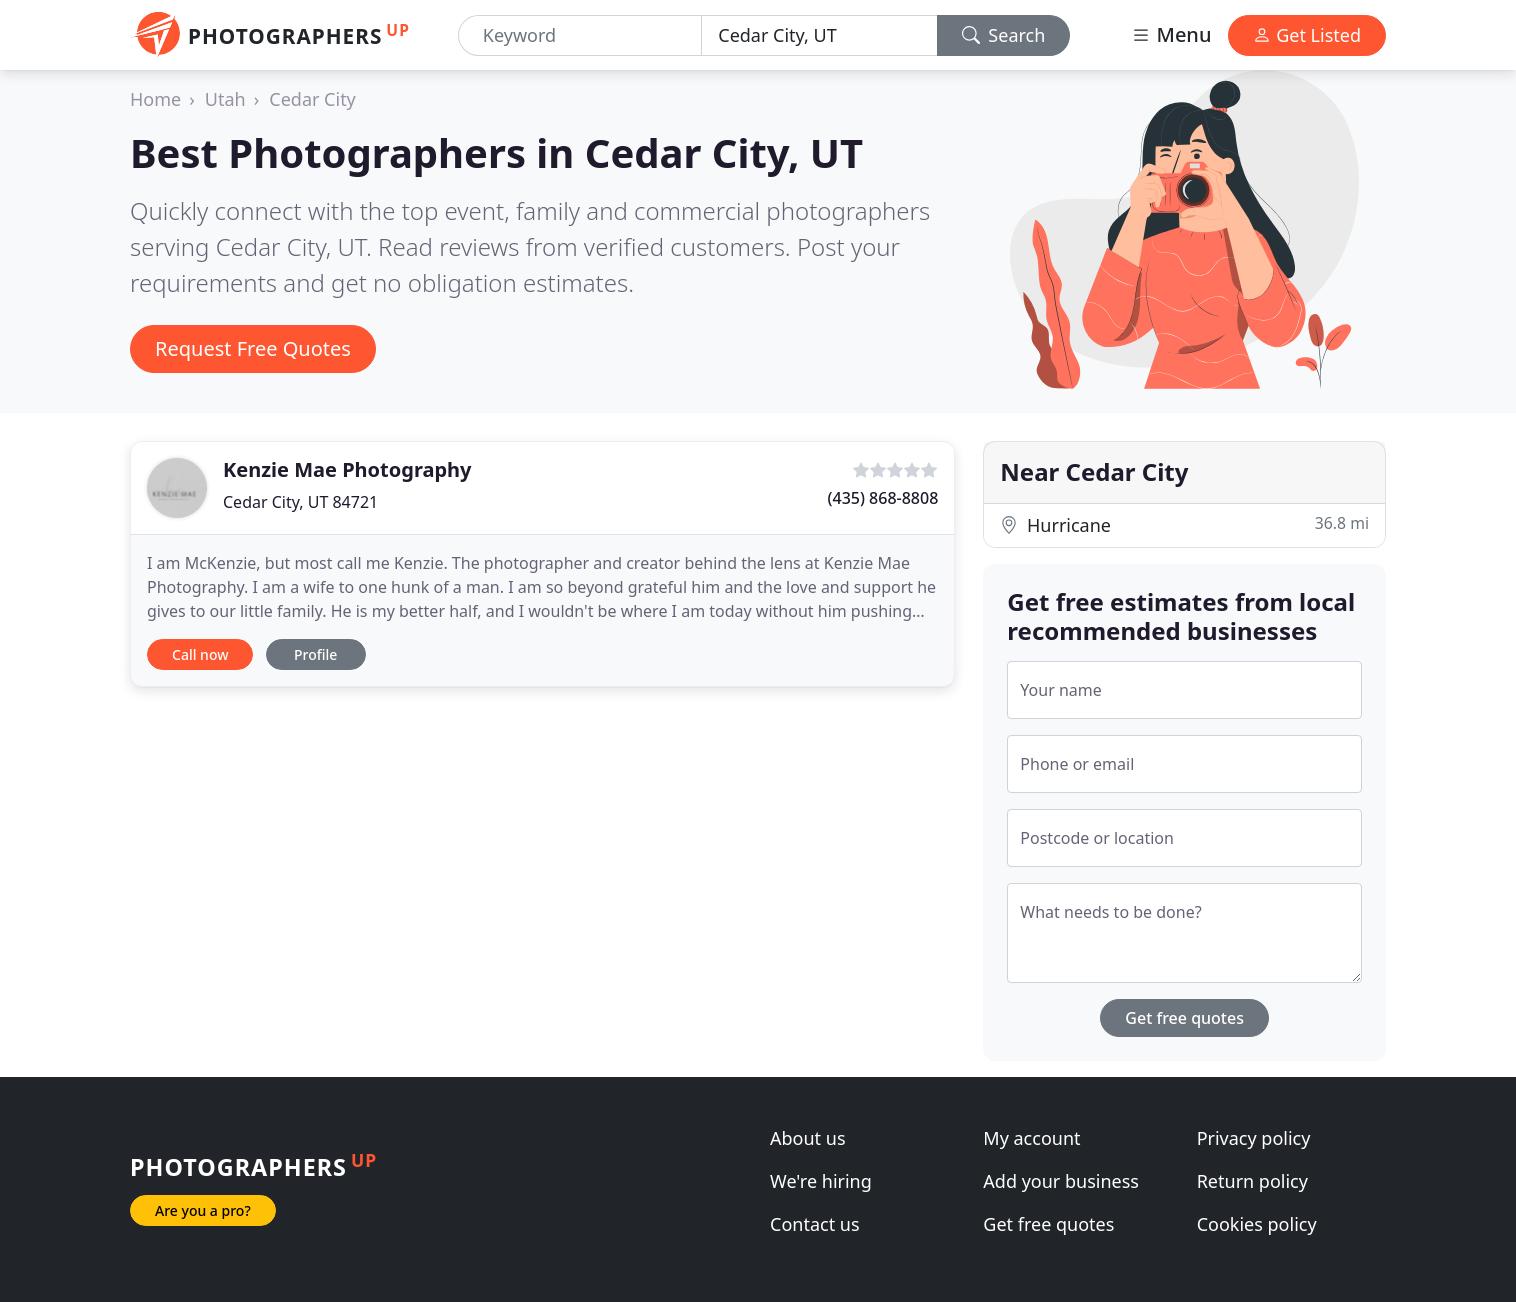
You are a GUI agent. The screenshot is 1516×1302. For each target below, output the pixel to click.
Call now (200, 654)
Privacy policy (1254, 1138)
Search (1004, 35)
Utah (225, 99)
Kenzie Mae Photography (347, 469)
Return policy (1252, 1181)
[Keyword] (580, 35)
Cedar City (312, 99)
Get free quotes (1184, 1018)
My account (1031, 1138)
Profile (315, 654)
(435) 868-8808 (883, 498)
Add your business (1061, 1181)
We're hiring (821, 1181)
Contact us (815, 1224)
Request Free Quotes (253, 348)
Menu (1171, 34)
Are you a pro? (203, 1210)
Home (155, 99)
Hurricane (1184, 524)
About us (808, 1138)
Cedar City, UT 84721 (300, 502)
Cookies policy (1257, 1224)
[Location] (819, 35)
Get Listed (1307, 35)
